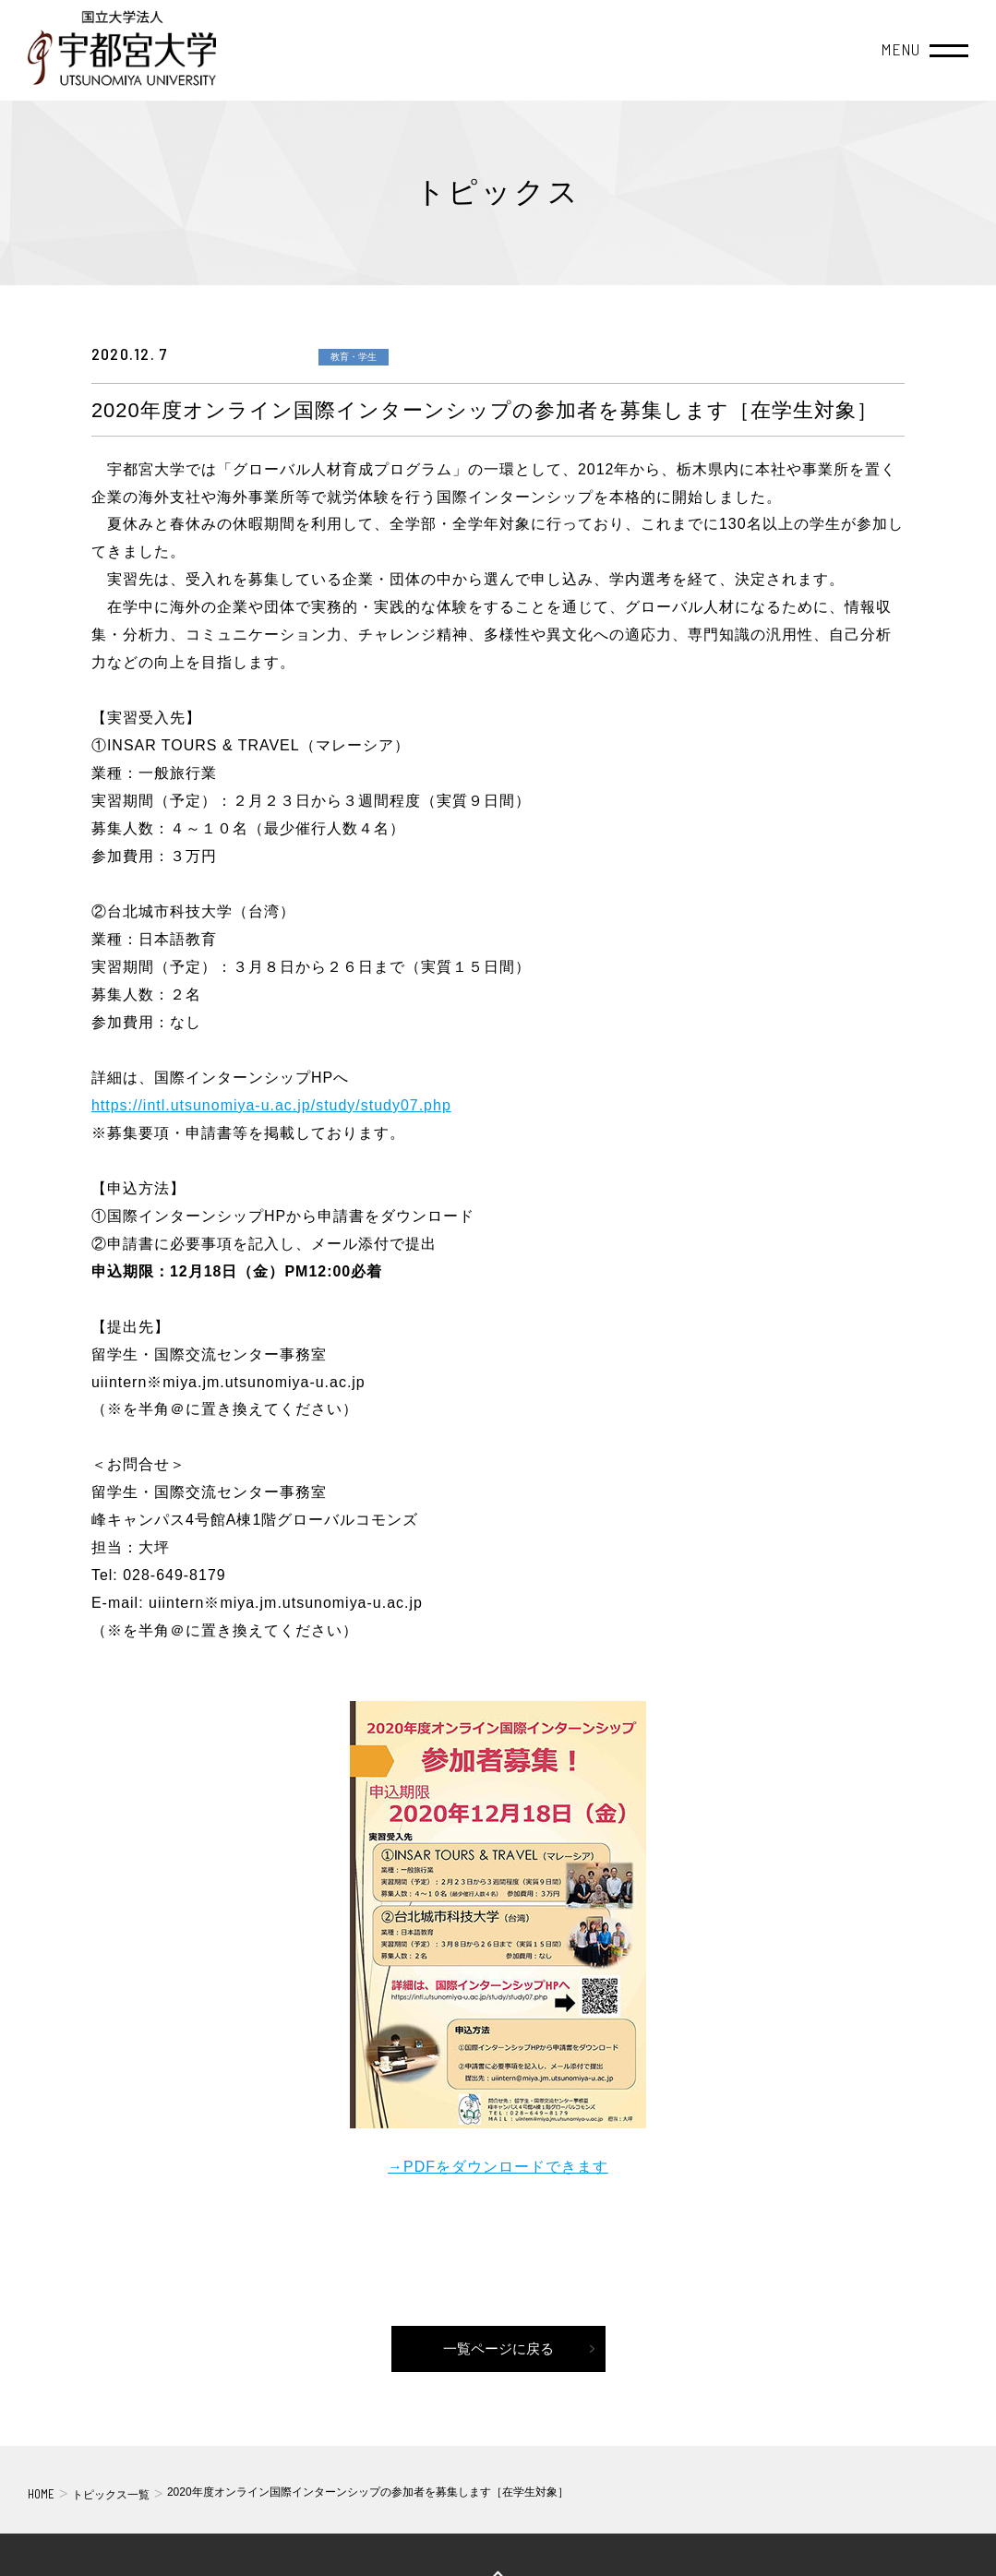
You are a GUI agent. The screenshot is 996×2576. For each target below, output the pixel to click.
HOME (41, 2493)
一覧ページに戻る (498, 2348)
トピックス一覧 (111, 2494)
